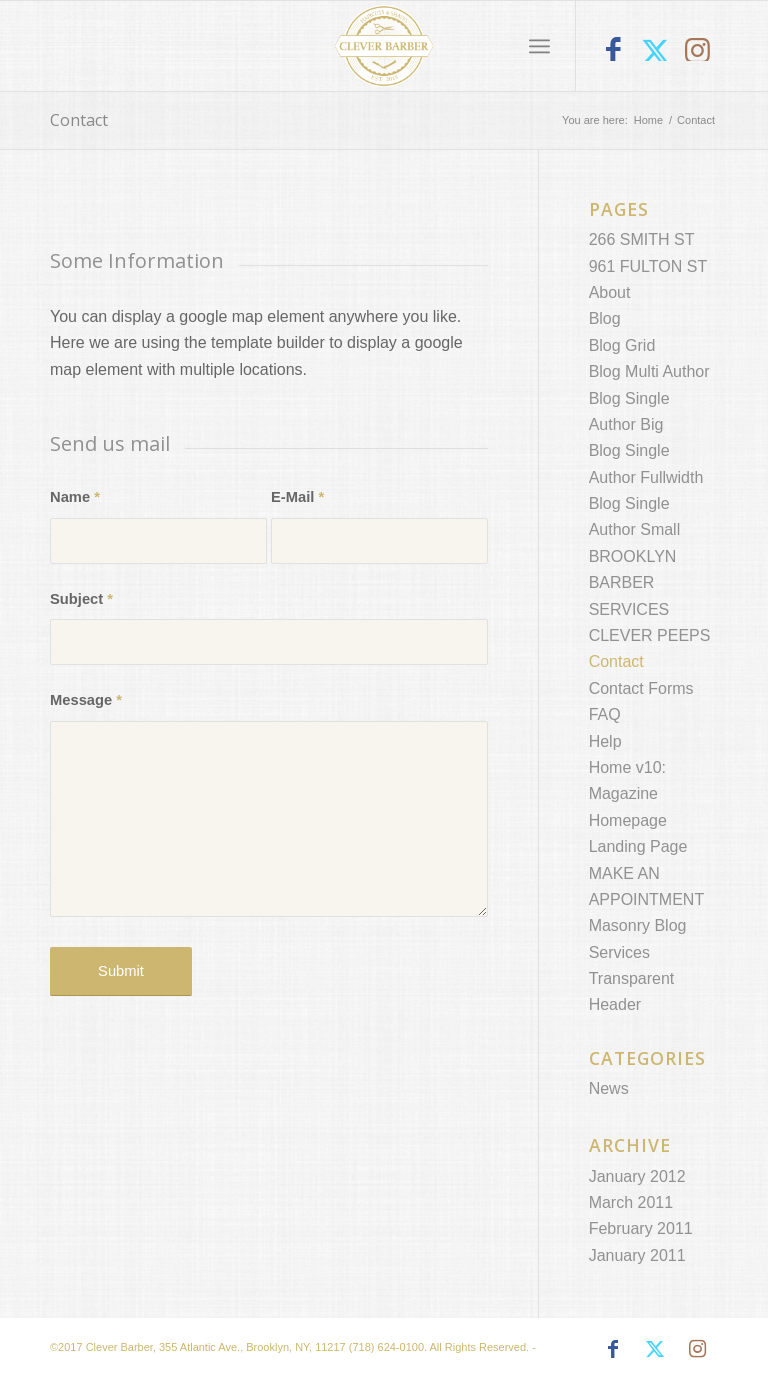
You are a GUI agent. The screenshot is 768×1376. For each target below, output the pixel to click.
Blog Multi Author (649, 371)
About (610, 292)
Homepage (628, 820)
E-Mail (297, 497)
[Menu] (539, 46)
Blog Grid (622, 345)
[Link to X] (655, 52)
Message (86, 700)
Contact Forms (641, 688)
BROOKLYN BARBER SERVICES (633, 583)
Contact (79, 120)
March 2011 (631, 1202)
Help (605, 741)
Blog (605, 318)
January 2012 (637, 1176)
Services (619, 952)
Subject (81, 599)
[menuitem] (539, 46)
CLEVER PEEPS (650, 635)
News (609, 1088)
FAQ (605, 714)
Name (75, 497)
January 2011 (637, 1255)
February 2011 (641, 1228)
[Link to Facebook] (613, 52)
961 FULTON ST (648, 266)
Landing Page (638, 846)
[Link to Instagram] (697, 52)
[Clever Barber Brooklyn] (384, 46)
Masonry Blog (638, 925)
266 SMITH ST (642, 239)
